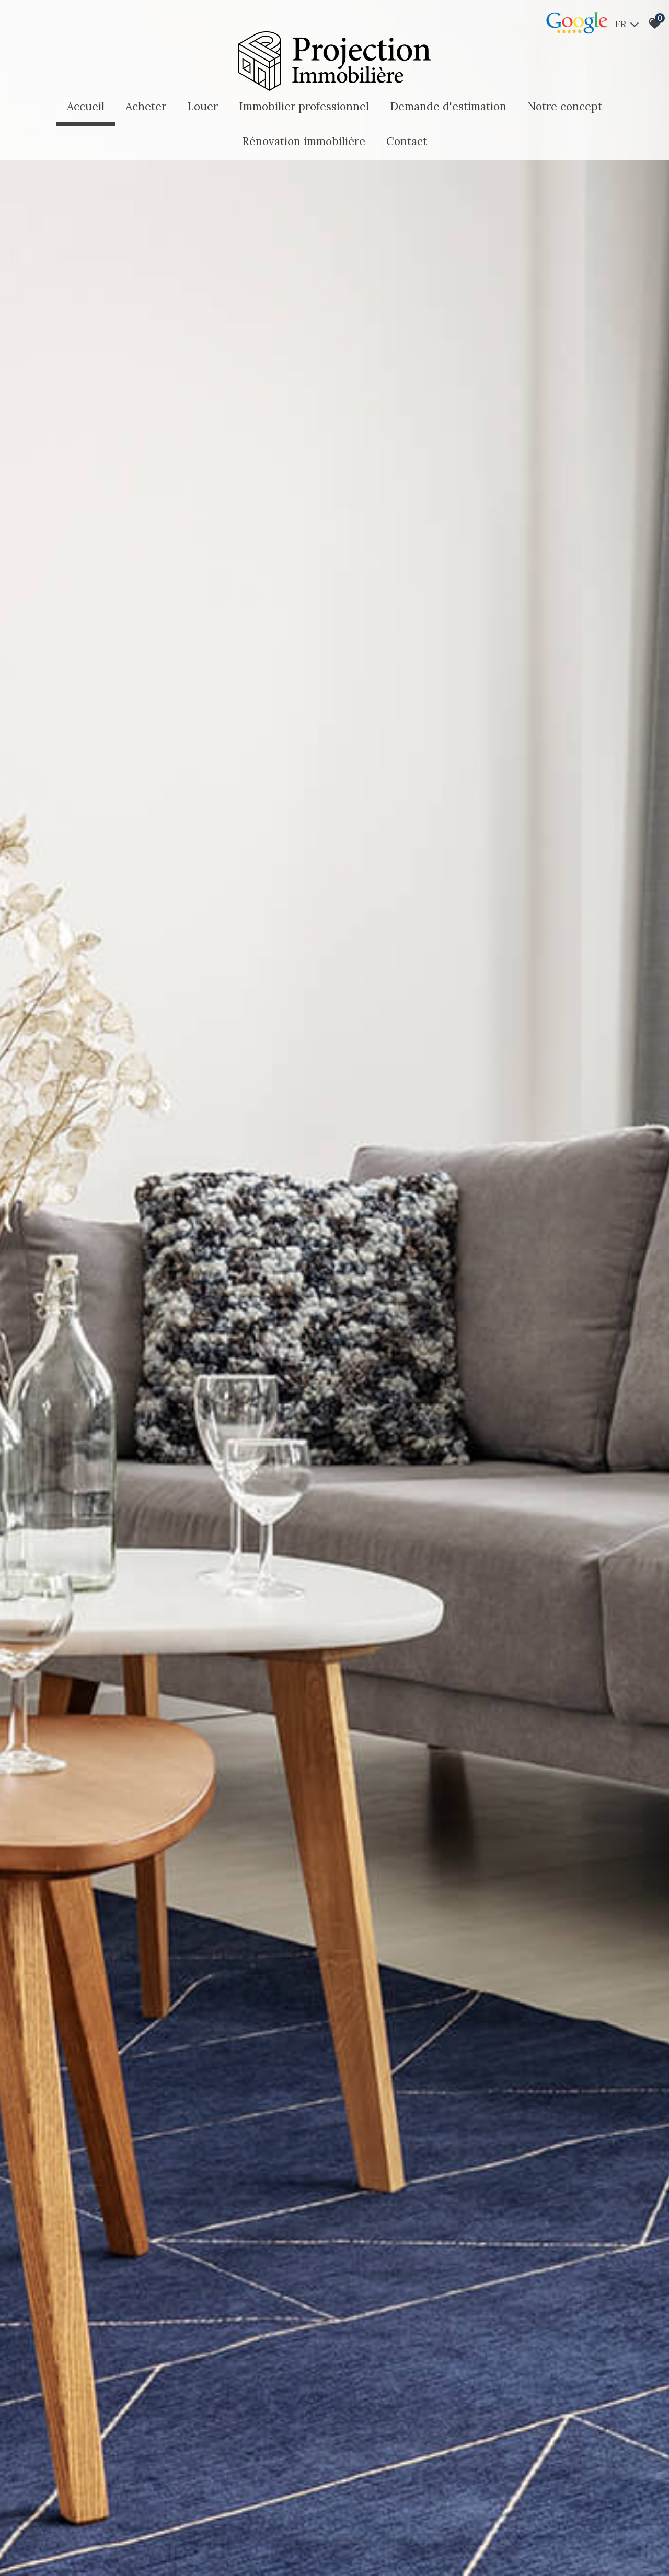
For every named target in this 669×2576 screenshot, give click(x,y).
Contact (406, 141)
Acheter (145, 106)
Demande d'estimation (448, 106)
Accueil (86, 106)
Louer (202, 106)
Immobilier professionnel (304, 106)
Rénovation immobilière (303, 141)
